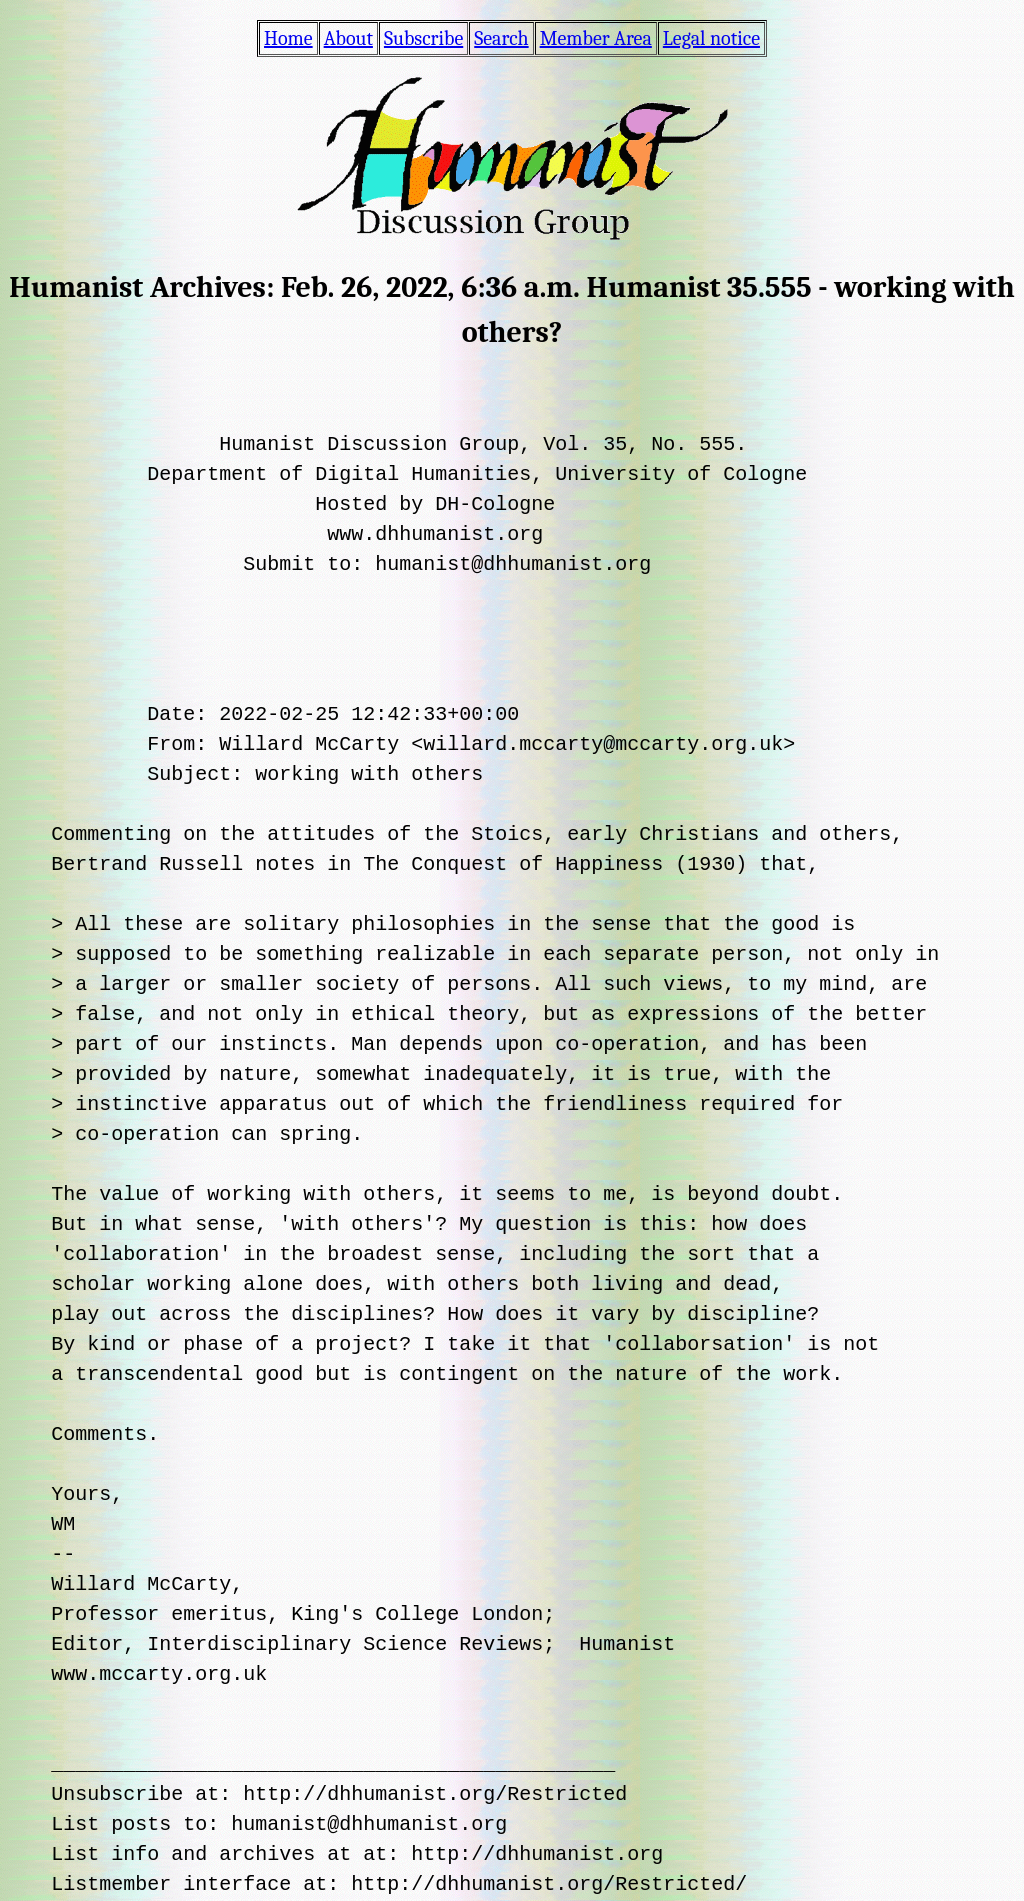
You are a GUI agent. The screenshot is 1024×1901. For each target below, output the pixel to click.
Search (501, 38)
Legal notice (711, 38)
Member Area (596, 38)
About (348, 38)
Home (288, 38)
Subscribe (423, 38)
